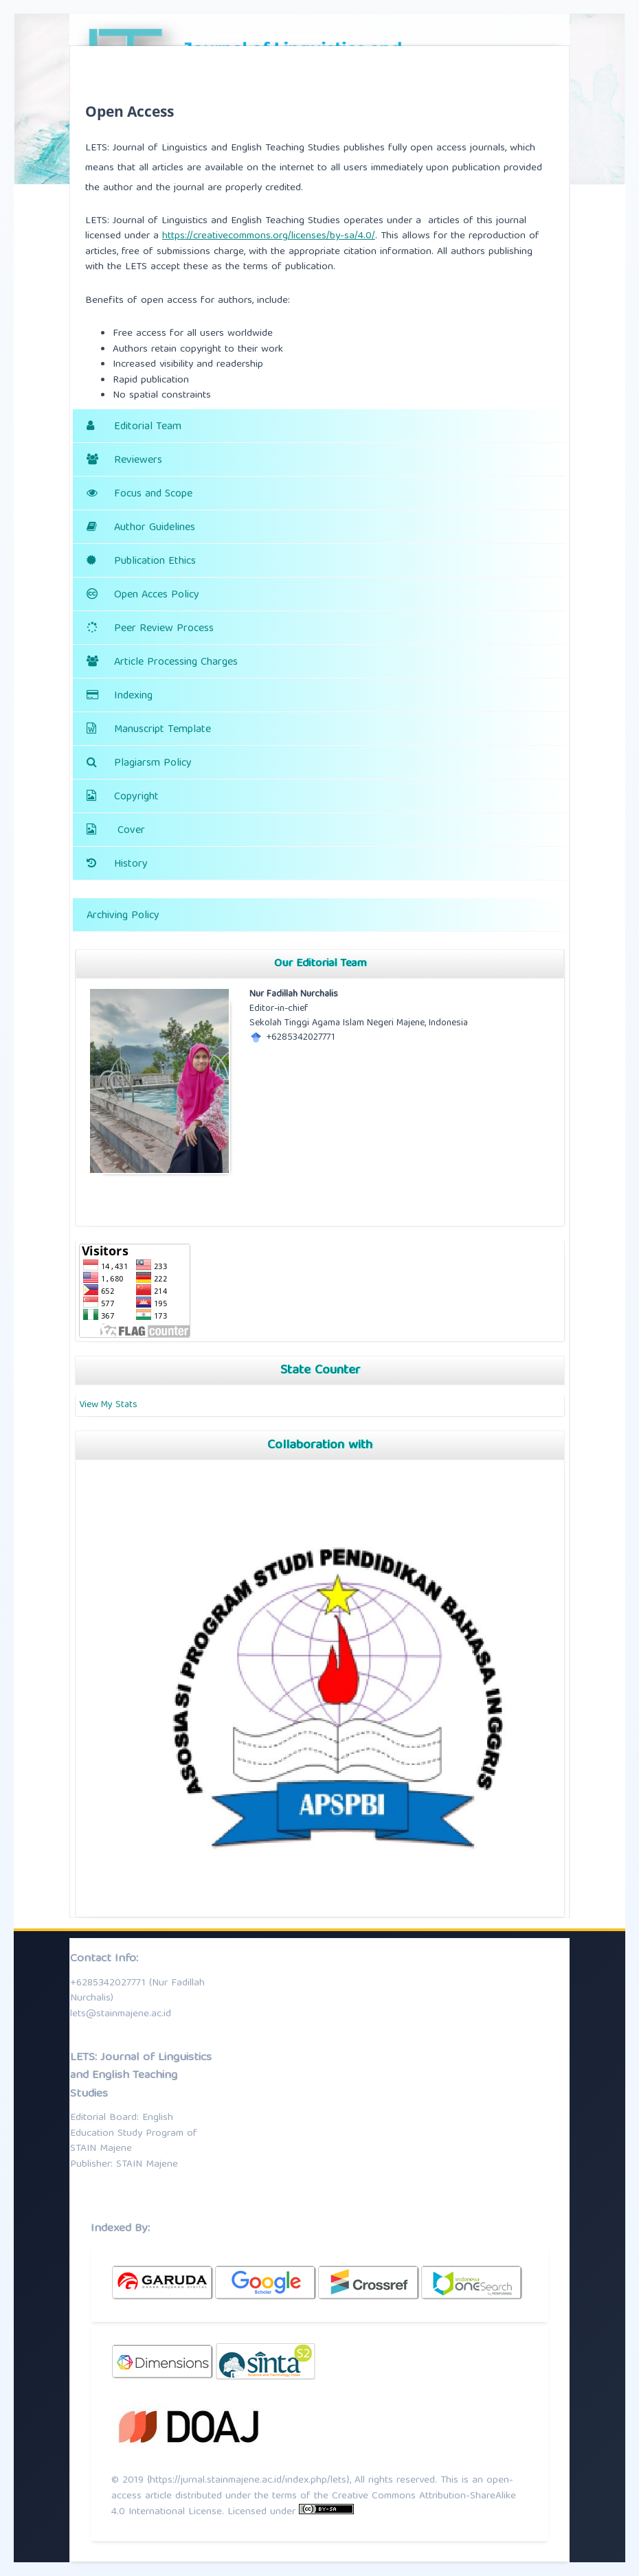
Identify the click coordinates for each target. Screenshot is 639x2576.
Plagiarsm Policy (153, 763)
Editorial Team (147, 427)
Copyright (136, 797)
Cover (131, 831)
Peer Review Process (164, 629)
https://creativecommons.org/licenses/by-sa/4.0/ (268, 236)
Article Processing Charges (176, 662)
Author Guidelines (154, 528)
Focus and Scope (153, 494)
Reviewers (138, 460)
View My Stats (108, 1405)
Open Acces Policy (156, 595)
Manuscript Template (162, 730)
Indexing (133, 696)
